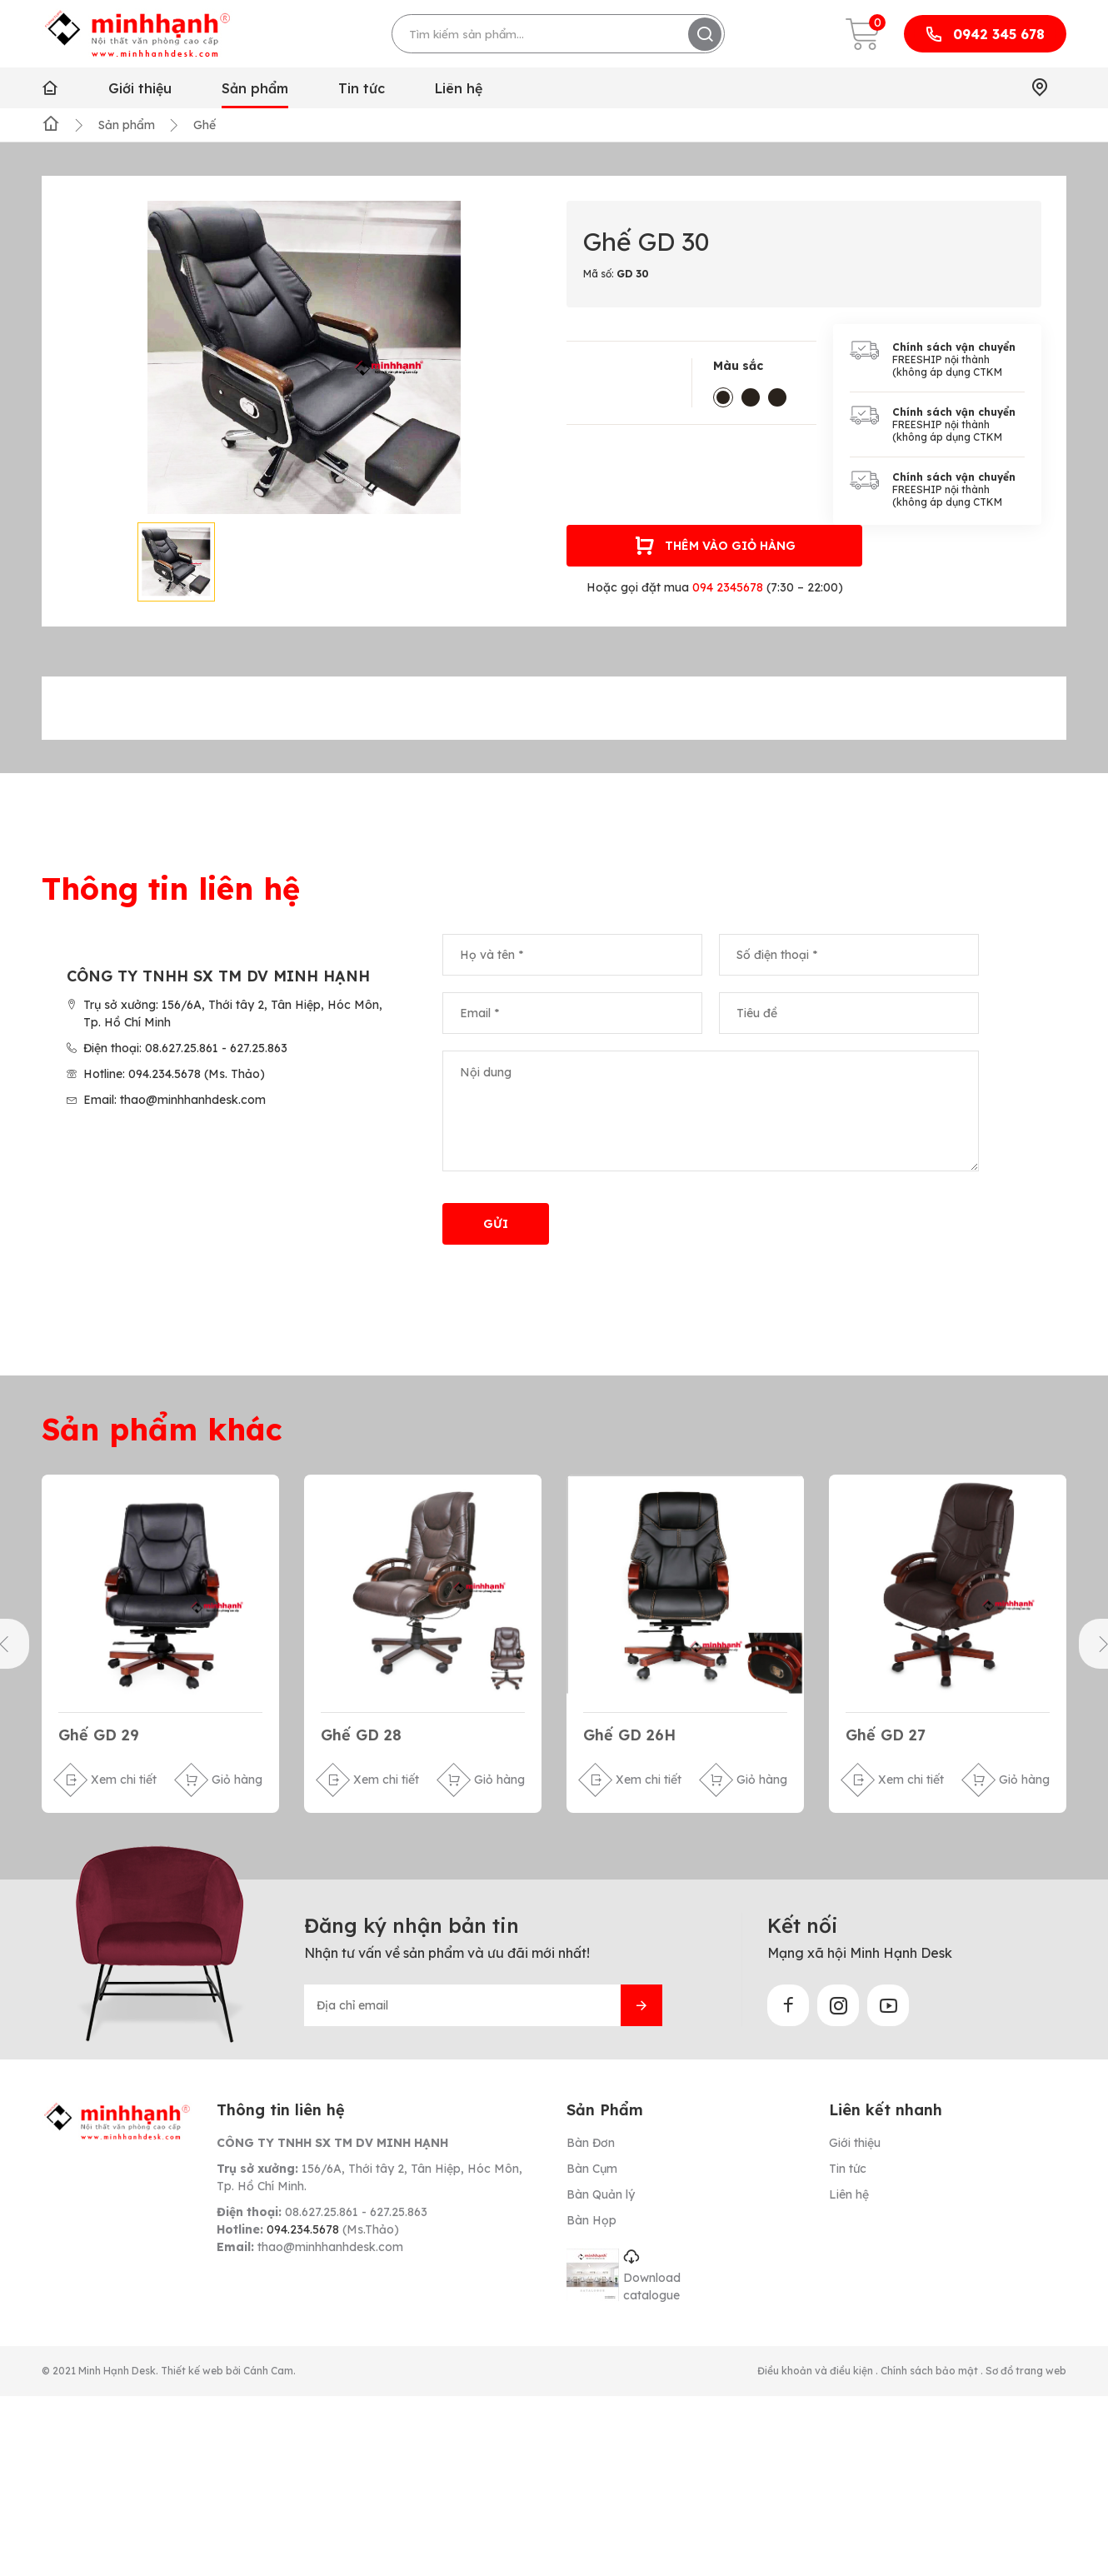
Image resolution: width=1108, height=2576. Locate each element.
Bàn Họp (591, 2221)
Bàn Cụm (591, 2169)
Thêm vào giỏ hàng (715, 545)
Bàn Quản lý (600, 2195)
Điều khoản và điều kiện (816, 2371)
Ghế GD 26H (629, 1735)
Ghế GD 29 (98, 1735)
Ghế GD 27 (886, 1735)
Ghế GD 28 (361, 1735)
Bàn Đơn (590, 2143)
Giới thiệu (140, 88)
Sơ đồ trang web (1026, 2371)
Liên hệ (458, 88)
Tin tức (361, 88)
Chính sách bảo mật (931, 2371)
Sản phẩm (255, 88)
